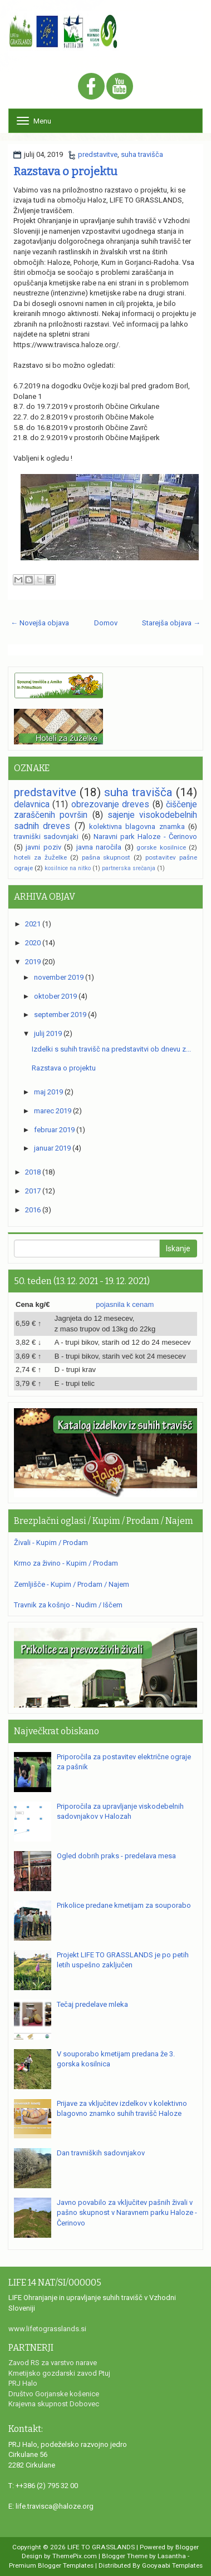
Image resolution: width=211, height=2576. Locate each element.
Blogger (187, 2547)
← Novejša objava (40, 623)
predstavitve (97, 154)
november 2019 (59, 977)
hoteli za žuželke (40, 857)
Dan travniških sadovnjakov (101, 2153)
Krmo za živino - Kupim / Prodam (66, 1563)
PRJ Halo (22, 2383)
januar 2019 (52, 1148)
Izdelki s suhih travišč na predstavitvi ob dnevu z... (111, 1049)
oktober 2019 (55, 996)
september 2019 (60, 1014)
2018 (33, 1172)
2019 (33, 962)
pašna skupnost (106, 857)
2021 (33, 924)
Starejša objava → (171, 623)
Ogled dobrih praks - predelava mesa (116, 1856)
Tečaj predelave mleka (92, 2004)
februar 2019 (54, 1130)
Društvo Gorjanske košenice (53, 2394)
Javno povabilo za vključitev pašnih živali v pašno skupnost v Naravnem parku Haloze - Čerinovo (127, 2212)
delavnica (32, 805)
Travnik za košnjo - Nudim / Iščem (68, 1605)
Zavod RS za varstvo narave (52, 2362)
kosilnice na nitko (68, 868)
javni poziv (43, 847)
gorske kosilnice (160, 847)
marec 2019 (52, 1111)
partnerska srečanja (128, 868)
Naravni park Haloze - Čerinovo (145, 836)
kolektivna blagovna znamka (137, 826)
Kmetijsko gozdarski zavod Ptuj (59, 2373)
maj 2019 (48, 1092)
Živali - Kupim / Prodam (51, 1542)
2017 (33, 1191)
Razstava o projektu (65, 171)
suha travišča (142, 154)
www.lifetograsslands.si (47, 2329)
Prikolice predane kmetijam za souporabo (124, 1905)
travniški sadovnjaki (46, 836)
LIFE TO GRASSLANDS (101, 2547)
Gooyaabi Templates (172, 2565)
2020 (33, 943)
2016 (33, 1210)
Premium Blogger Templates (51, 2565)
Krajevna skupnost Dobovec (53, 2404)
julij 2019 (48, 1033)
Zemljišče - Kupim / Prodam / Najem (71, 1584)
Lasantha (172, 2556)
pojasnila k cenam (125, 1304)
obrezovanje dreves (110, 805)
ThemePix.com (74, 2556)
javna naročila (98, 847)
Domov (105, 623)
